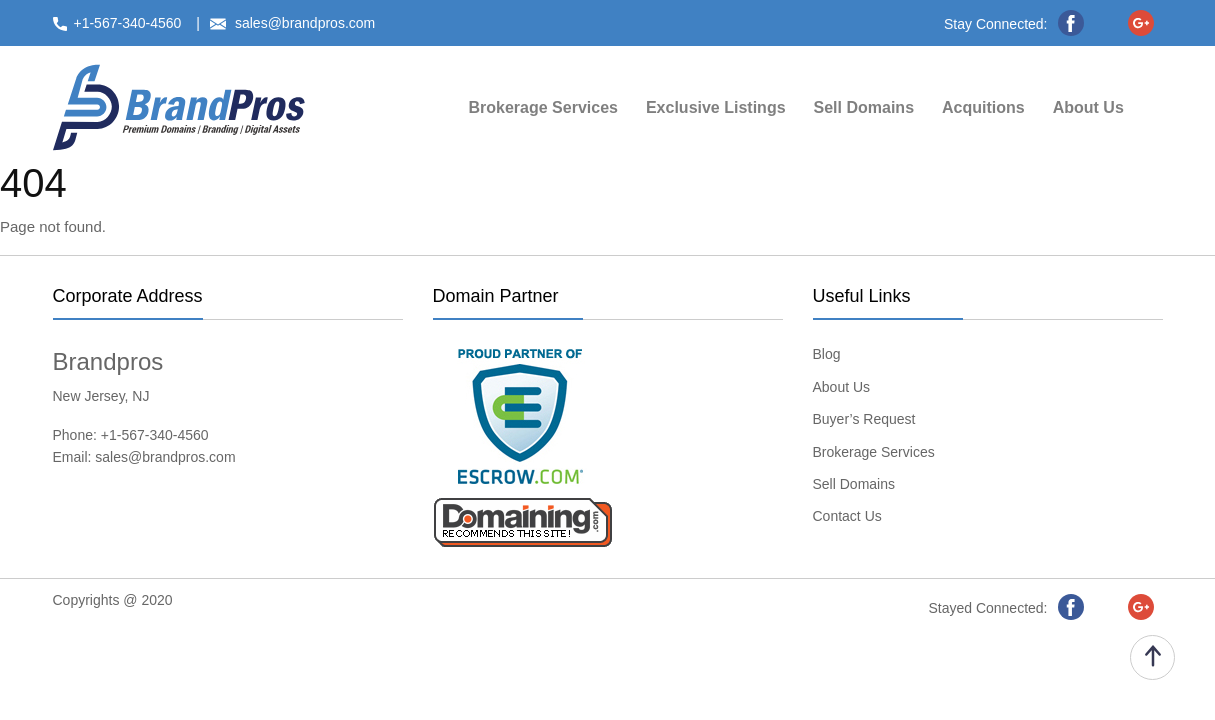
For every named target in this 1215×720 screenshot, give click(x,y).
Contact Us (847, 516)
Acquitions (983, 107)
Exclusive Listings (716, 107)
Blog (827, 354)
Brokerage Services (543, 107)
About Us (1088, 107)
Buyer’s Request (864, 419)
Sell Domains (864, 107)
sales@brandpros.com (165, 457)
